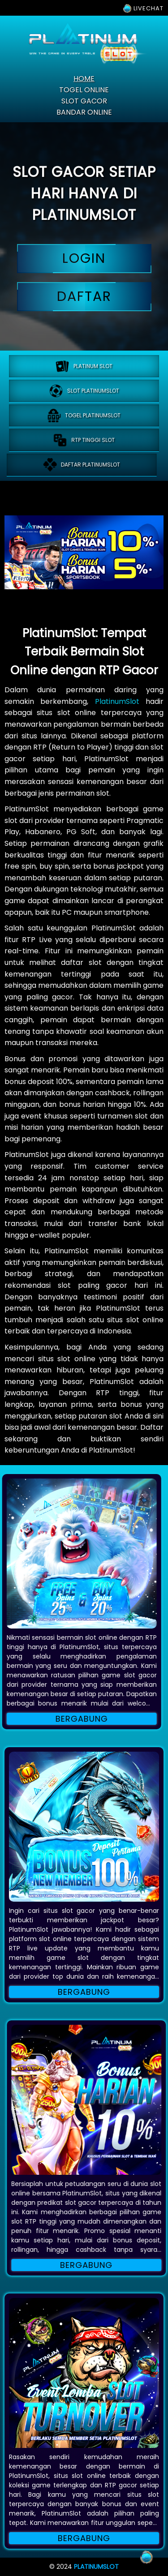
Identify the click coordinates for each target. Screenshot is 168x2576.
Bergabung (84, 1991)
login (84, 258)
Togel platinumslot (84, 415)
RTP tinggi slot (81, 440)
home (84, 78)
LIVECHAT (143, 8)
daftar (84, 296)
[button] (84, 1827)
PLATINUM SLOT (84, 366)
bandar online (84, 112)
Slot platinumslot (84, 391)
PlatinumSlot (117, 701)
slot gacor (84, 101)
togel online (84, 90)
